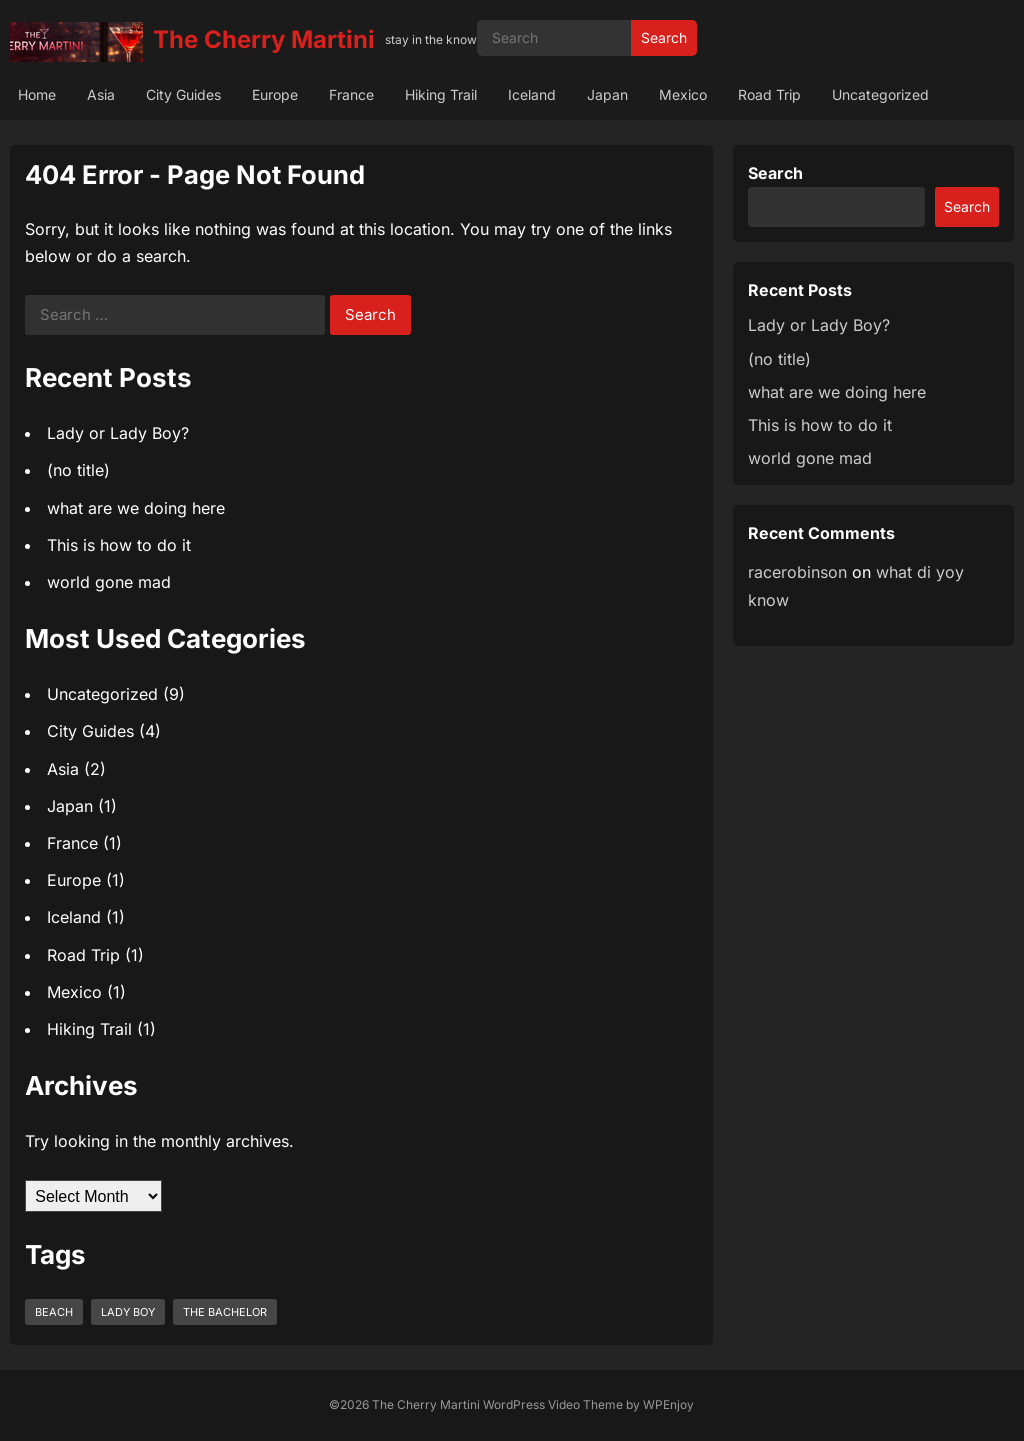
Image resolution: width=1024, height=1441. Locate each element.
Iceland (532, 94)
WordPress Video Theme (553, 1404)
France (351, 94)
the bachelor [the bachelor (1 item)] (225, 1312)
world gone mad (109, 582)
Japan (607, 94)
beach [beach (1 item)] (54, 1312)
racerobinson (797, 572)
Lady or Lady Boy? (118, 433)
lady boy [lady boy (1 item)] (128, 1312)
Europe (275, 94)
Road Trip (769, 94)
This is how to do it (119, 545)
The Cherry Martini (264, 39)
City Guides (183, 94)
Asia (101, 94)
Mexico (683, 94)
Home (37, 94)
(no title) (78, 470)
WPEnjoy (668, 1404)
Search (664, 37)
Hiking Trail (441, 94)
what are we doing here (136, 508)
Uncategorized (880, 94)
